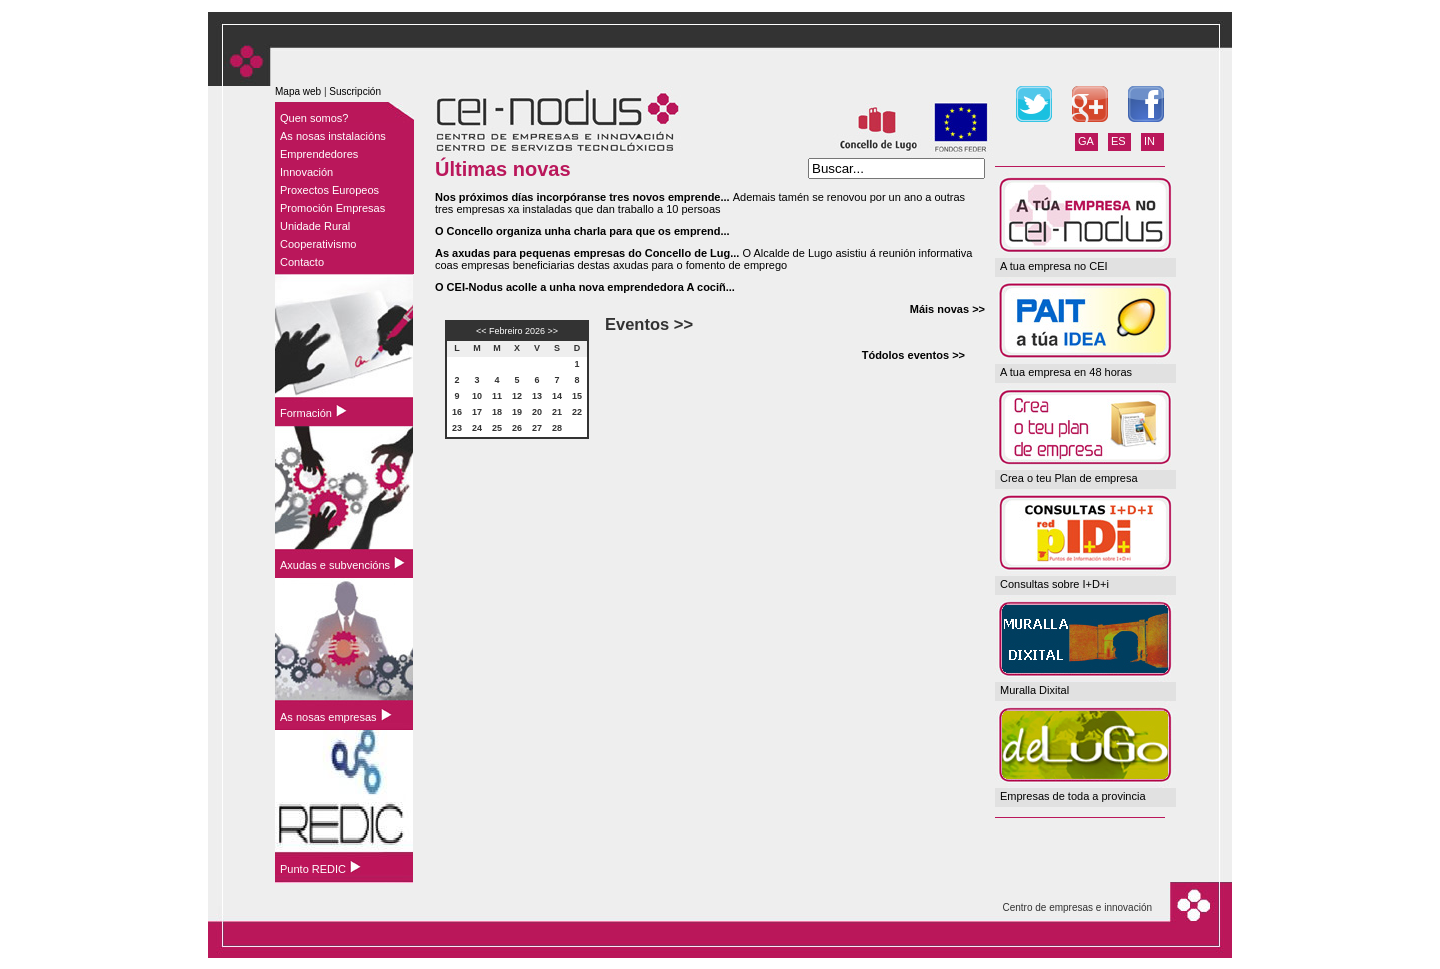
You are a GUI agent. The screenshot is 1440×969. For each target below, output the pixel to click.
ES (1118, 141)
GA (1086, 141)
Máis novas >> (947, 309)
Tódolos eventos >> (913, 355)
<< (481, 331)
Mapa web (298, 91)
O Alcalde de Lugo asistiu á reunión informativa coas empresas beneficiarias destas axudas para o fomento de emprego (703, 259)
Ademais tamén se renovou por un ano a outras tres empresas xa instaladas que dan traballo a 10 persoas (700, 203)
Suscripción (355, 91)
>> (553, 331)
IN (1149, 141)
